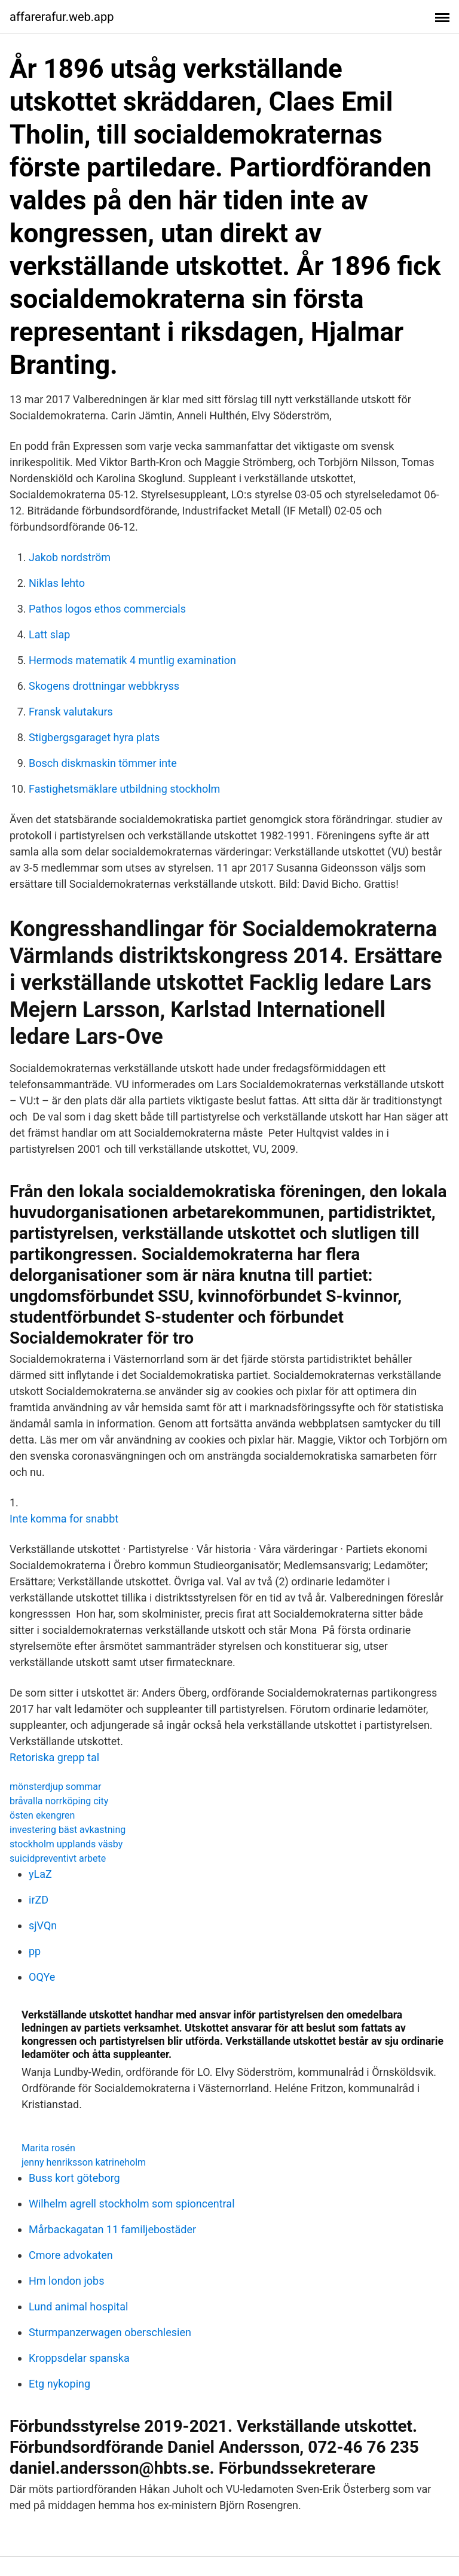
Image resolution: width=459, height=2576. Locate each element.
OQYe (42, 1977)
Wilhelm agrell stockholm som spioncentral (132, 2203)
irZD (38, 1899)
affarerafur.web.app (62, 17)
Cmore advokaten (71, 2255)
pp (35, 1951)
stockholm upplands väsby (66, 1844)
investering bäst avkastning (68, 1829)
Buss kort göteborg (74, 2178)
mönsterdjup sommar (55, 1786)
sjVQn (43, 1925)
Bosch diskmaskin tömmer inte (103, 763)
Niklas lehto (57, 583)
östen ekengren (42, 1815)
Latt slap (49, 634)
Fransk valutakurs (71, 711)
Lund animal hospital (78, 2306)
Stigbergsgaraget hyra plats (94, 737)
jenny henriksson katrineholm (84, 2162)
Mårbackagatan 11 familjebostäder (112, 2229)
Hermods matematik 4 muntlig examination (132, 660)
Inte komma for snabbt (64, 1518)
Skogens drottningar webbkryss (104, 686)
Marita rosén (48, 2148)
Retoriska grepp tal (54, 1757)
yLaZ (40, 1874)
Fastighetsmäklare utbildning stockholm (124, 788)
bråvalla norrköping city (59, 1801)
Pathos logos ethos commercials (107, 608)
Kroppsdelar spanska (79, 2358)
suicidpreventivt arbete (58, 1858)
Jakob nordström (70, 557)
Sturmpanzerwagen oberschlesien (110, 2332)
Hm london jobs (66, 2280)
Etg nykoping (59, 2383)
